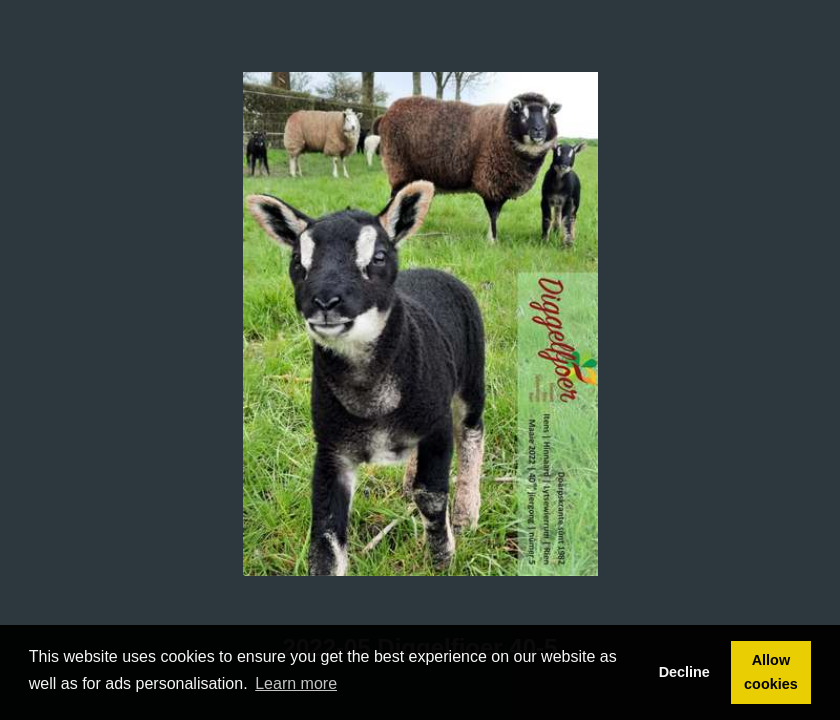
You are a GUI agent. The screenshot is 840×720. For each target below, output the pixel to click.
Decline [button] (684, 672)
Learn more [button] (296, 683)
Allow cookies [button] (771, 672)
